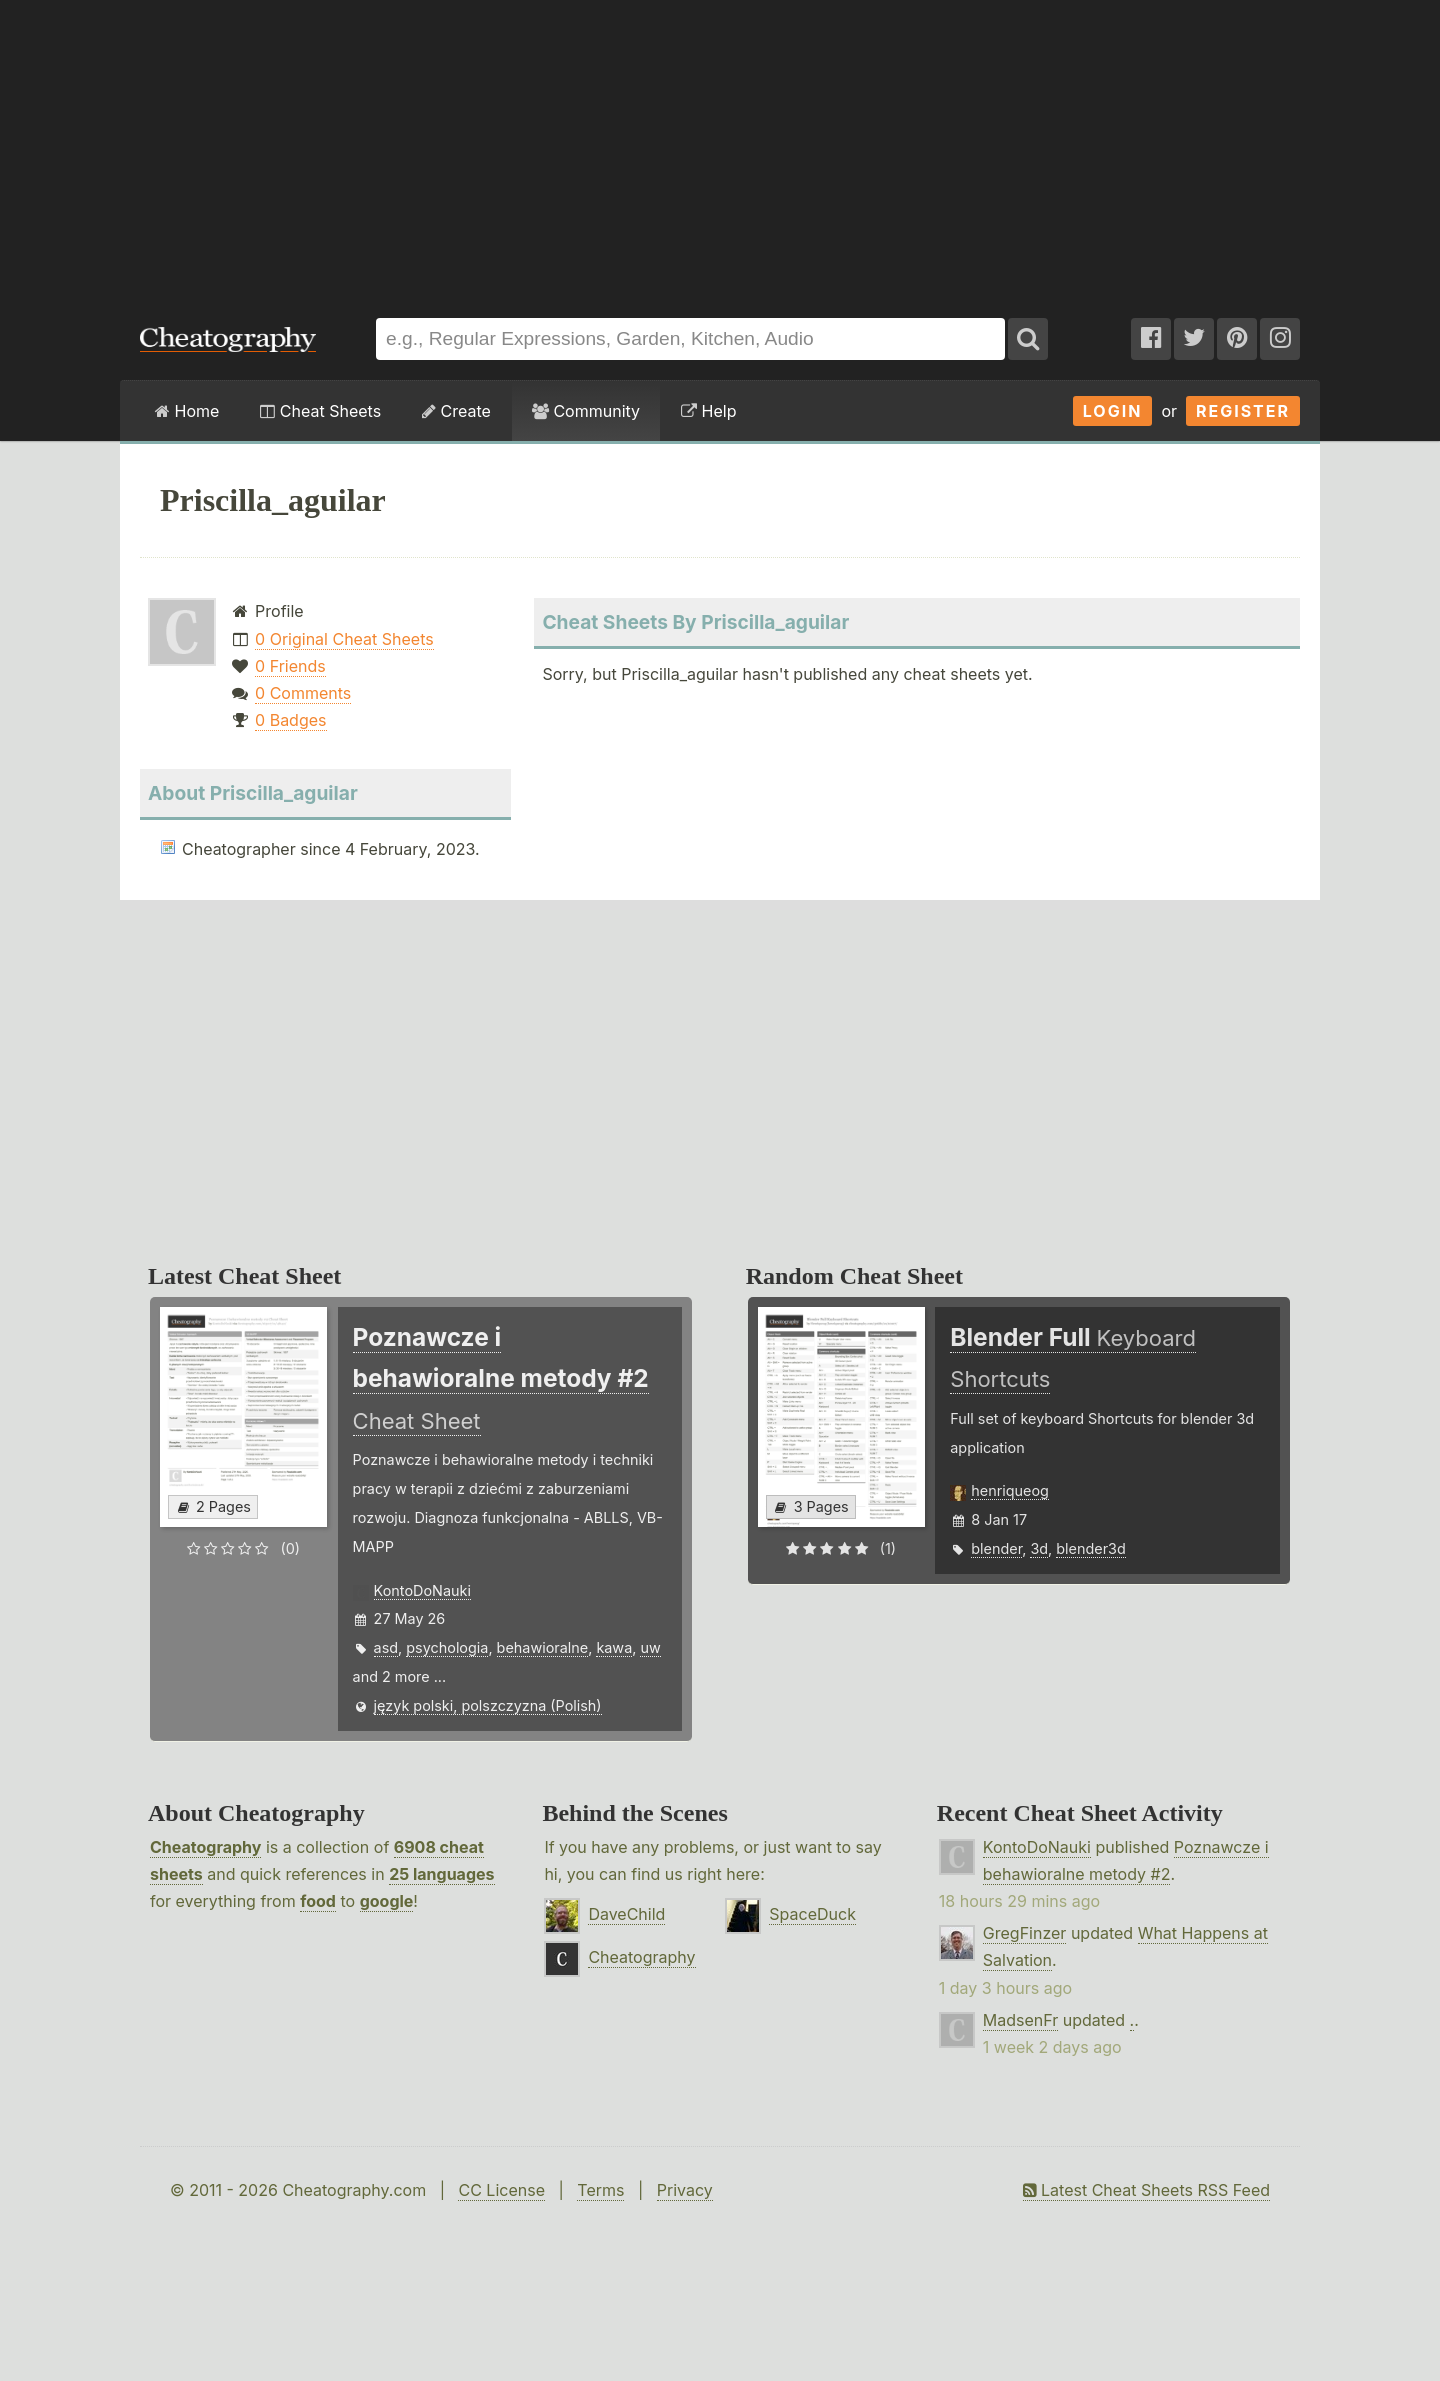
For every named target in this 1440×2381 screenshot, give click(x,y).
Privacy (685, 2190)
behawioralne (543, 1647)
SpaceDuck (812, 1914)
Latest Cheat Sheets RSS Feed (1146, 2190)
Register (1243, 411)
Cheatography (205, 1847)
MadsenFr (1020, 2020)
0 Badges (290, 720)
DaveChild (626, 1914)
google (387, 1901)
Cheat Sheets (320, 411)
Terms (600, 2190)
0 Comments (303, 693)
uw (650, 1647)
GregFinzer (1025, 1933)
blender (996, 1548)
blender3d (1091, 1548)
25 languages (441, 1874)
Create (456, 411)
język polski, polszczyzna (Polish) (488, 1705)
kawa (614, 1647)
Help (708, 411)
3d (1039, 1548)
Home (187, 411)
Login (1113, 411)
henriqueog (1010, 1490)
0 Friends (290, 666)
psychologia (447, 1647)
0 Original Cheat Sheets (344, 639)
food (318, 1901)
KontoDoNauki (422, 1590)
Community (586, 411)
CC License (501, 2190)
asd (386, 1647)
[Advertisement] (720, 149)
